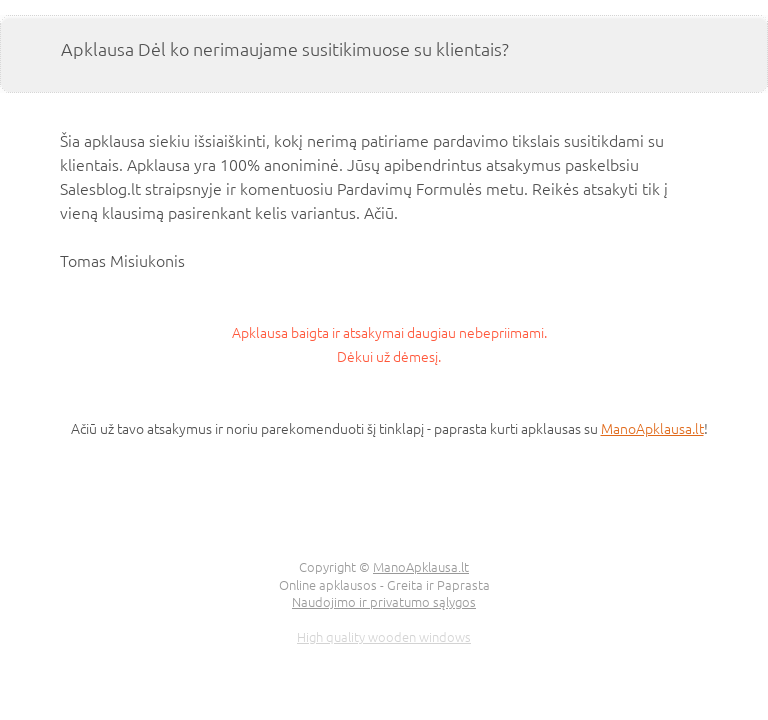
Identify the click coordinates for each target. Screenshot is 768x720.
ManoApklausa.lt (652, 428)
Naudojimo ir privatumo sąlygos (384, 601)
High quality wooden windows (384, 636)
